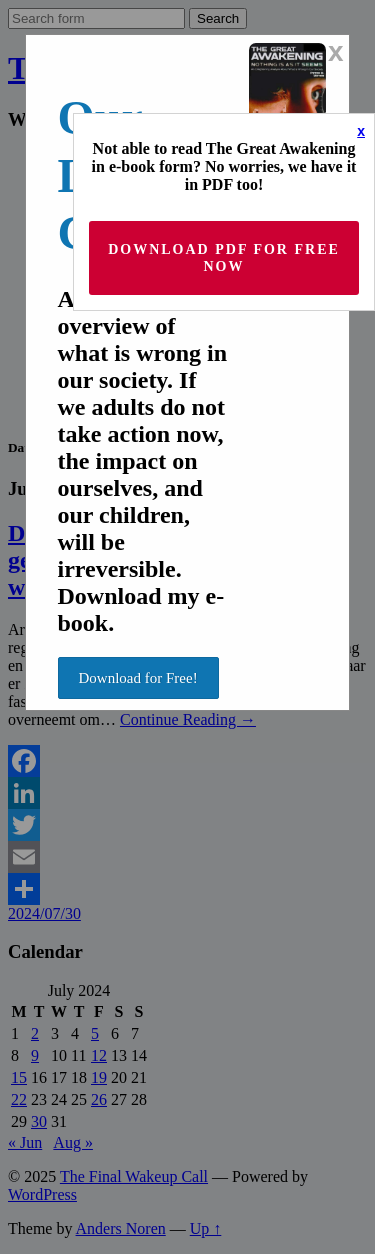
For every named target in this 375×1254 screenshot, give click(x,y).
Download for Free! (138, 678)
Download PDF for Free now (224, 258)
